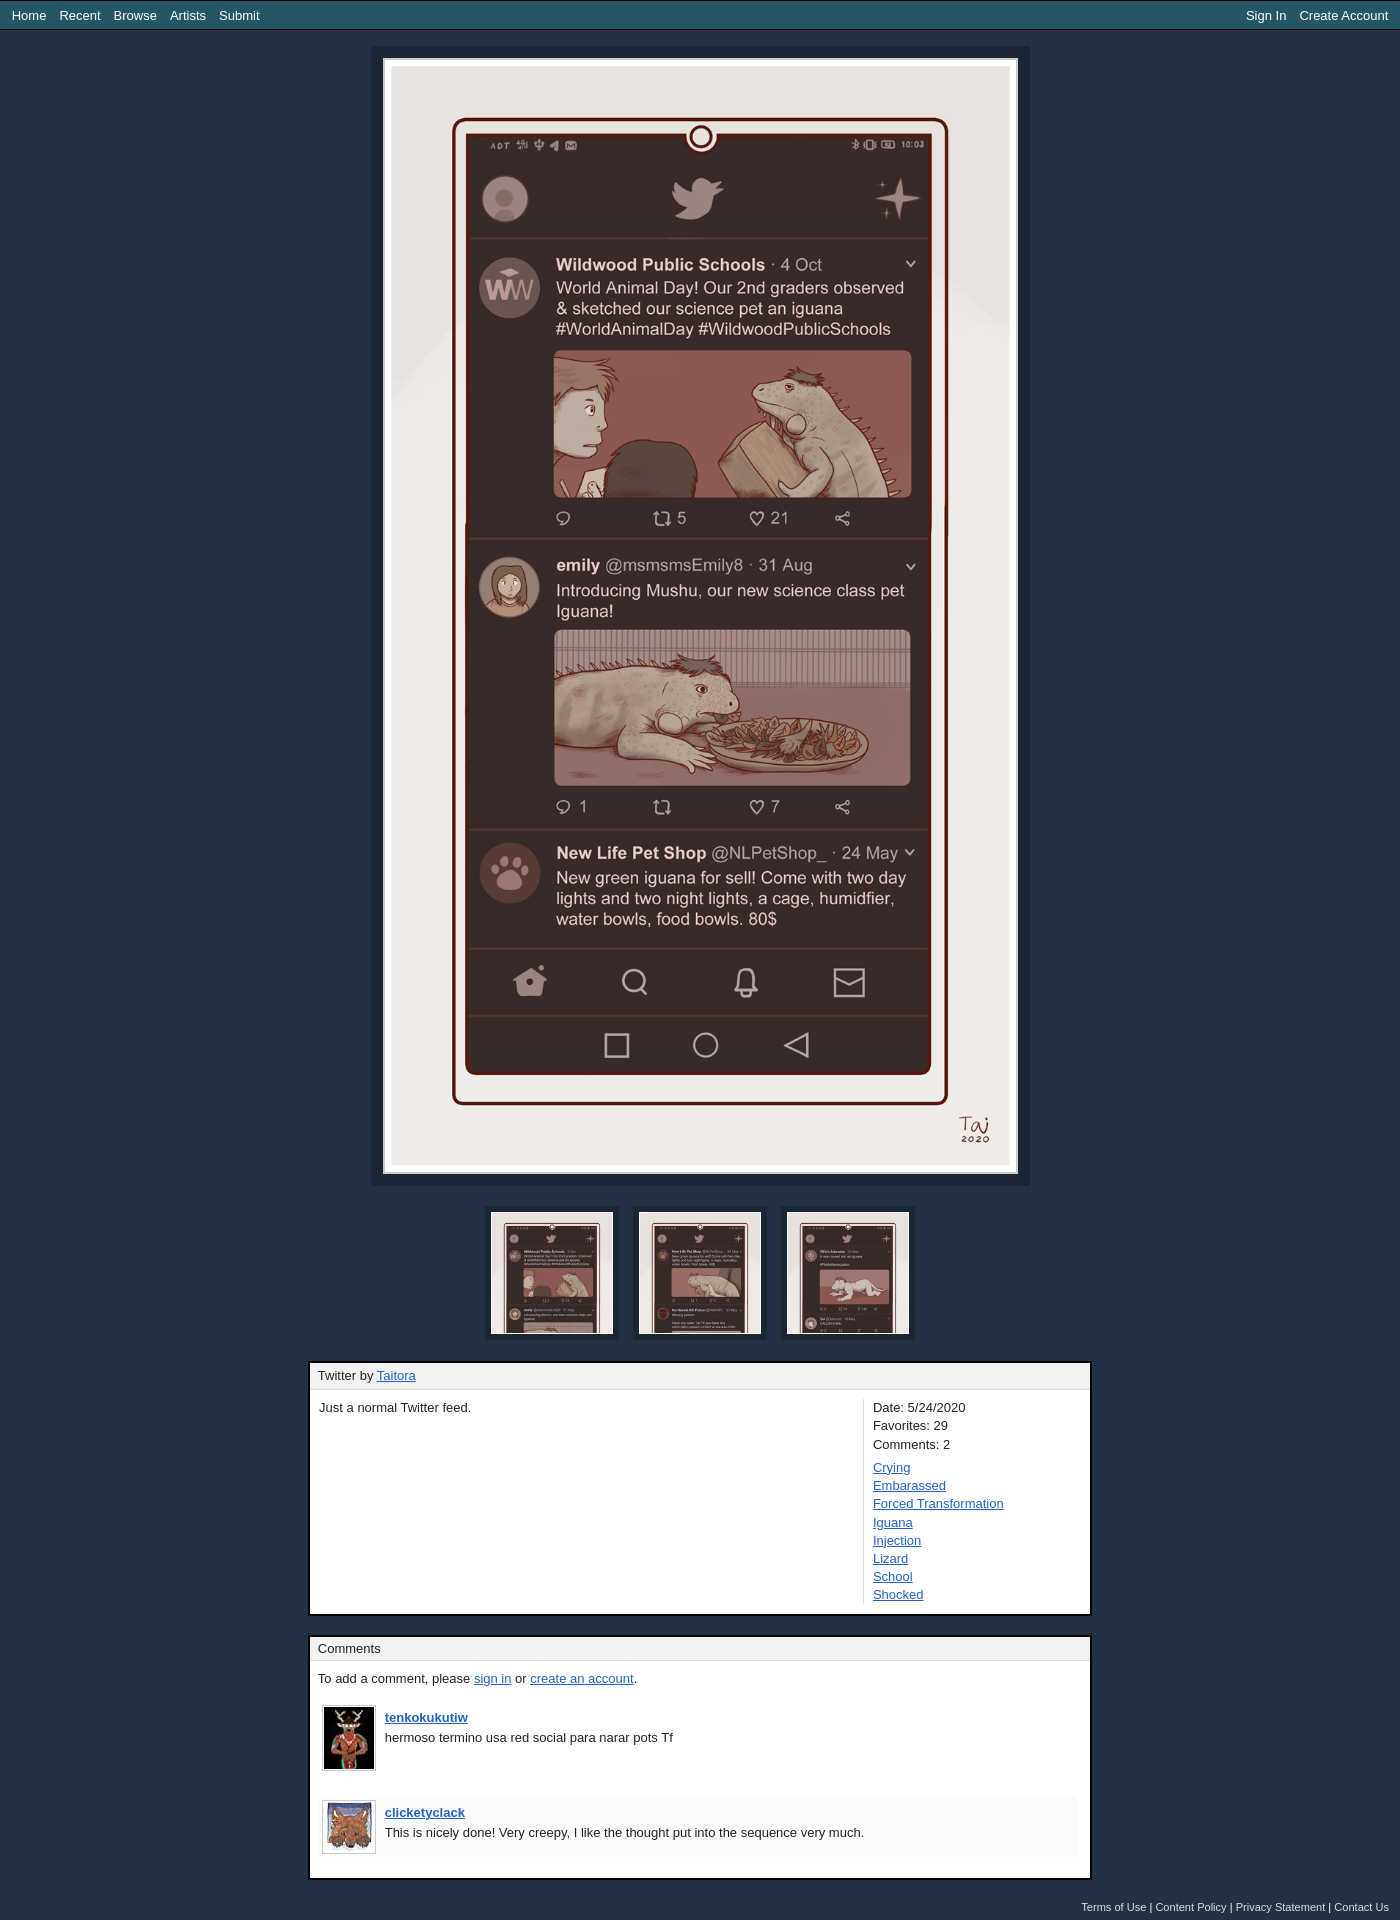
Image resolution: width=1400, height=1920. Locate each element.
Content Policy (1190, 1907)
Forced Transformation (938, 1503)
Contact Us (1361, 1907)
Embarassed (909, 1485)
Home (29, 15)
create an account (581, 1678)
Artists (188, 15)
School (893, 1576)
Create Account (1343, 15)
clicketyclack (425, 1812)
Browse (135, 15)
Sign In (1266, 15)
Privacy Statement (1281, 1907)
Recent (79, 15)
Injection (897, 1540)
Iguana (893, 1522)
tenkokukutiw (426, 1717)
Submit (239, 15)
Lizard (890, 1558)
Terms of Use (1113, 1907)
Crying (892, 1467)
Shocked (898, 1594)
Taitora (396, 1375)
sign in (493, 1678)
